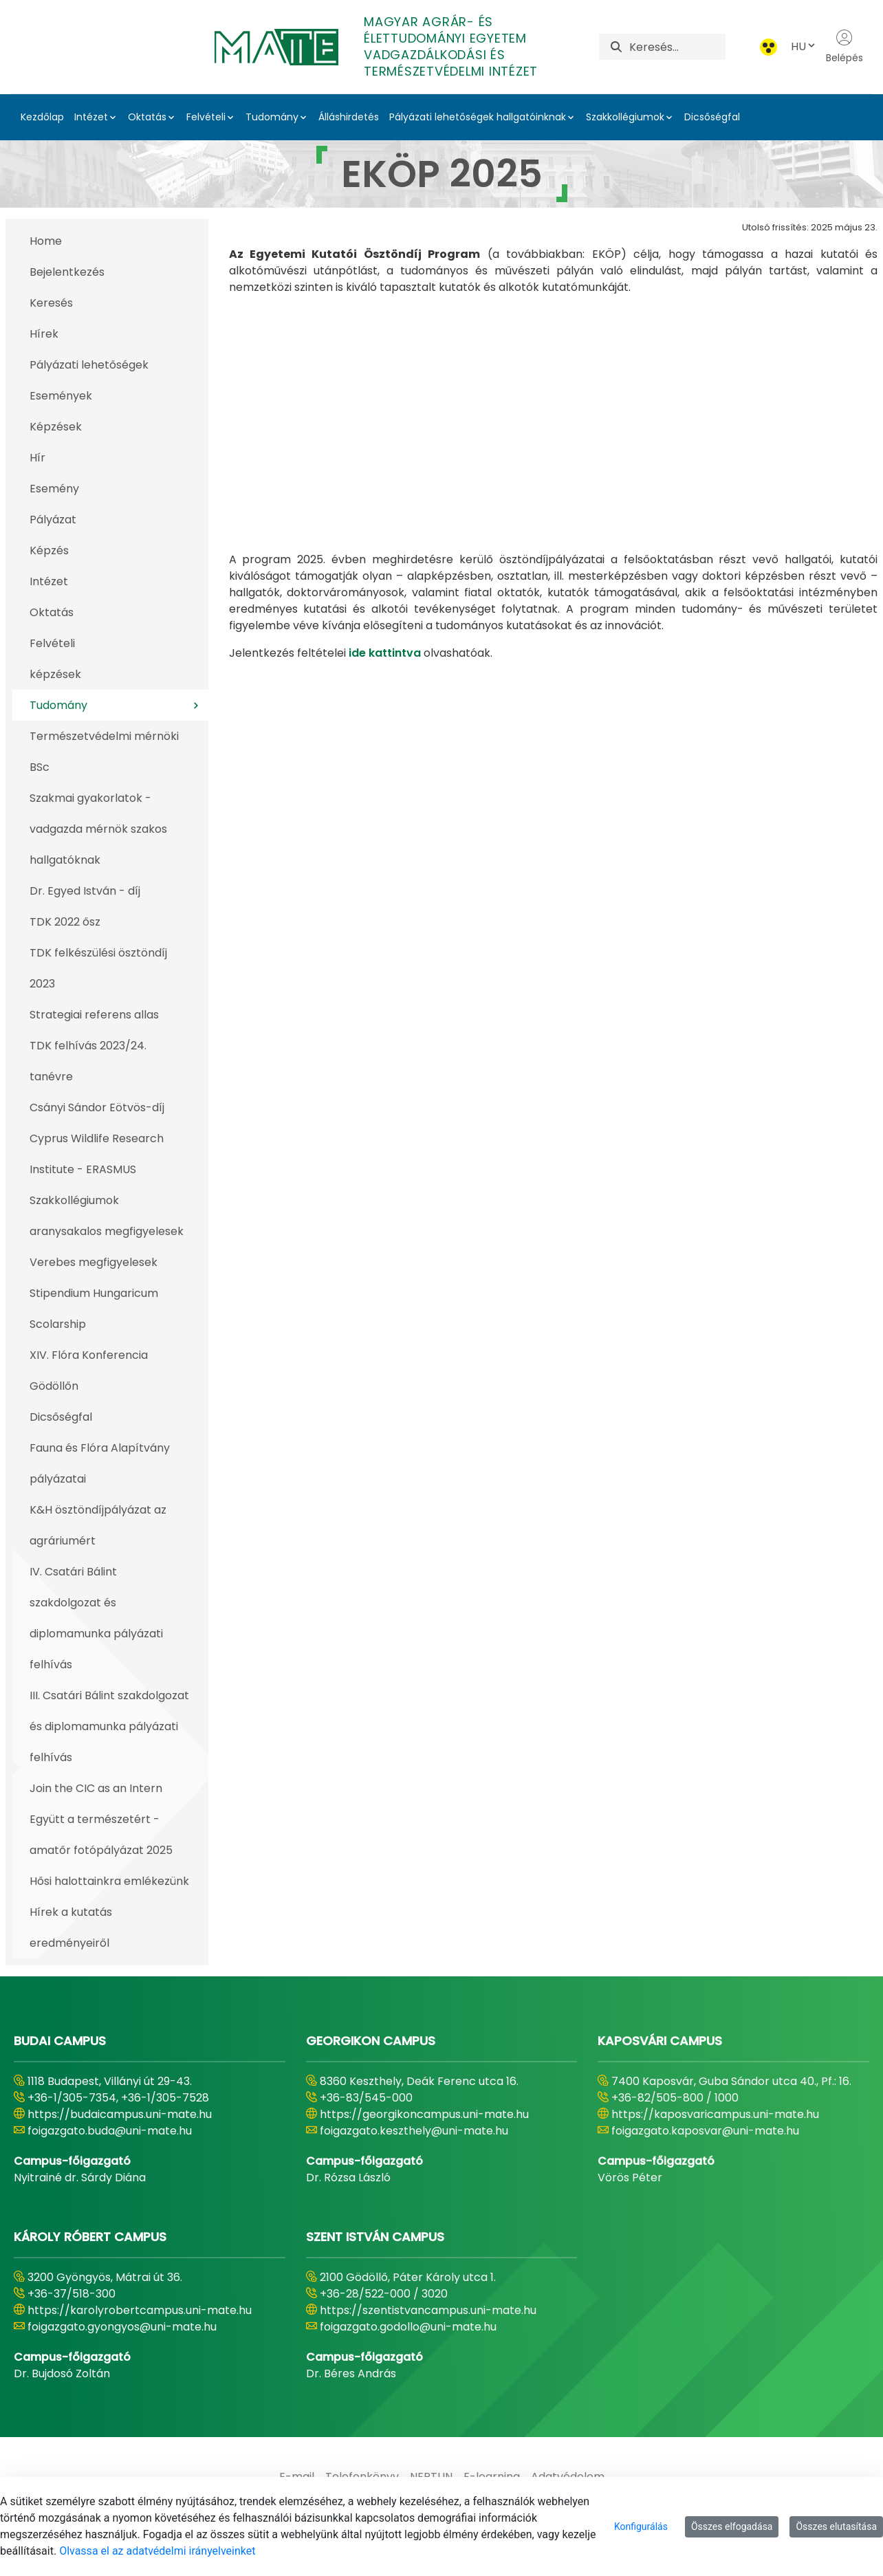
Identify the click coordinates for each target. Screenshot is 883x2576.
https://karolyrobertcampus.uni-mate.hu (140, 2310)
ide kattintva (385, 528)
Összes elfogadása (732, 2526)
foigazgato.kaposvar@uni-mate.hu (705, 2131)
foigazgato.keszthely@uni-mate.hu (414, 2131)
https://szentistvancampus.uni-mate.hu (428, 2310)
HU (804, 46)
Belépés (844, 47)
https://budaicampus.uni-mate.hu (120, 2114)
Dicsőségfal (712, 117)
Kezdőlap (42, 117)
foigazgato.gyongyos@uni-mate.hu (122, 2327)
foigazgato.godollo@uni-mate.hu (408, 2327)
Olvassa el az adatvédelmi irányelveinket (157, 2550)
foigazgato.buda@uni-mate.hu (110, 2131)
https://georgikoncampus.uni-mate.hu (424, 2114)
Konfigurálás (641, 2526)
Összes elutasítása (836, 2526)
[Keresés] (677, 47)
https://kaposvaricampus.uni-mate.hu (715, 2114)
